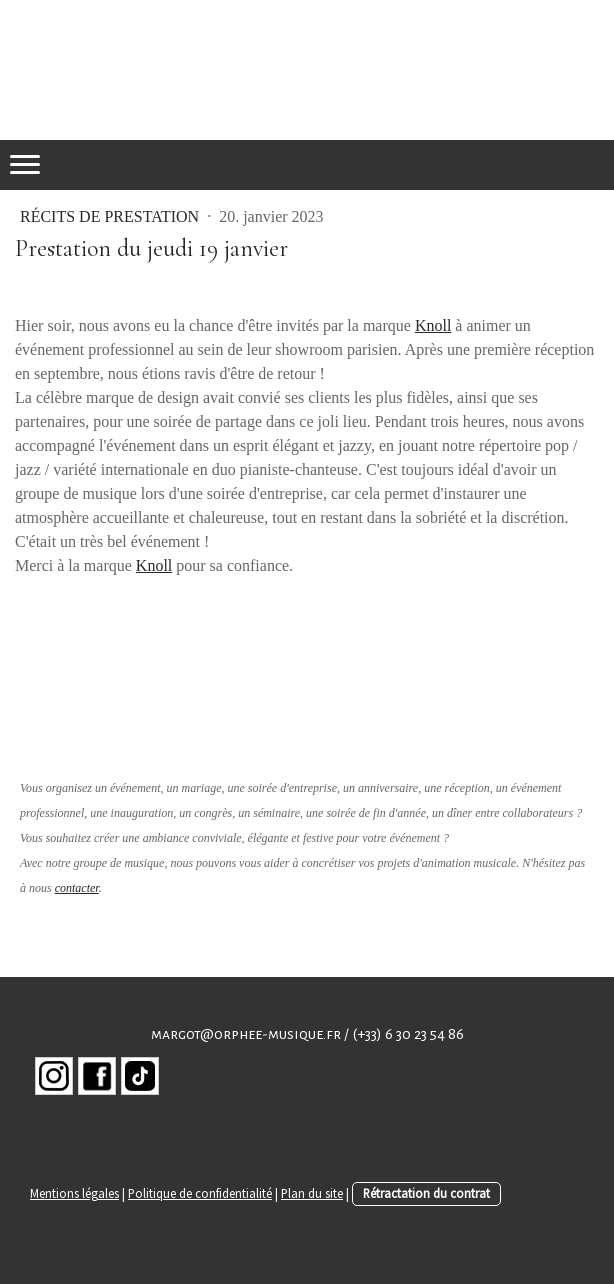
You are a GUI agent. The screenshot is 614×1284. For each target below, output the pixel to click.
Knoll (433, 325)
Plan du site (312, 1193)
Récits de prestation (111, 216)
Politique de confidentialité (200, 1193)
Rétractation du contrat (426, 1193)
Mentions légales (74, 1193)
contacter (77, 888)
